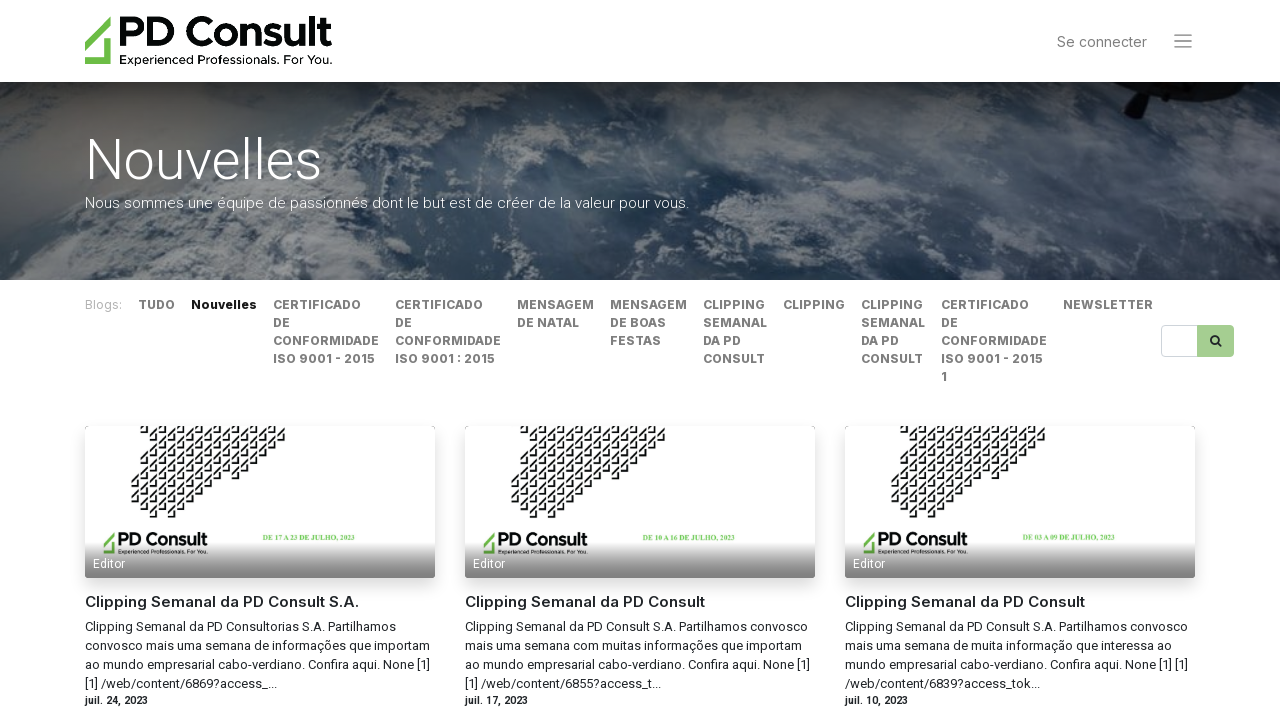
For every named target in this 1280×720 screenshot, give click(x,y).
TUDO (156, 304)
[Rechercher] (1215, 341)
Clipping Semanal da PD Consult (585, 602)
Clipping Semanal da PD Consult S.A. (222, 602)
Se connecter (1102, 41)
